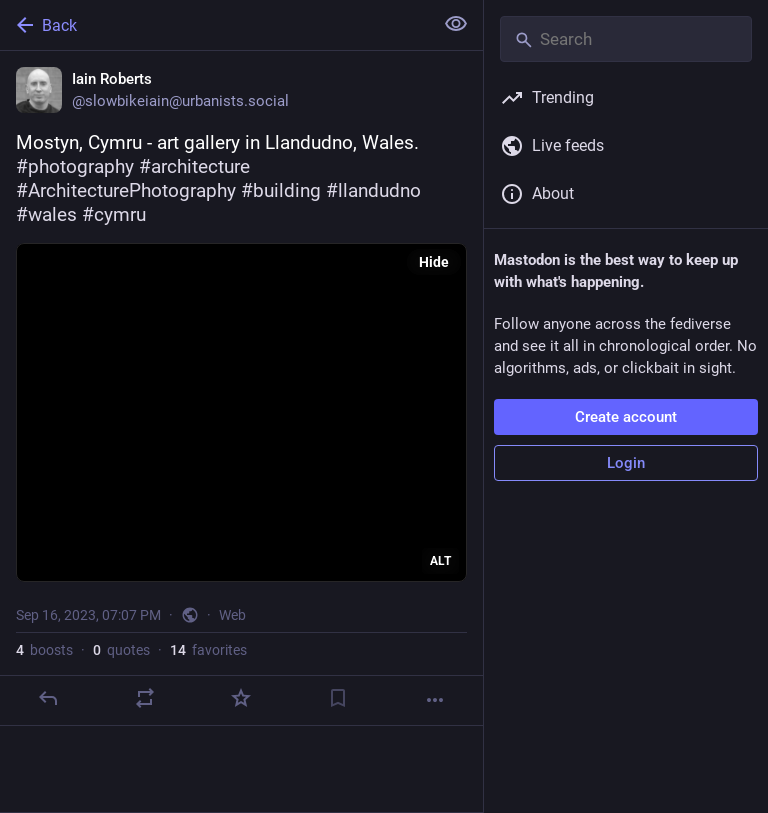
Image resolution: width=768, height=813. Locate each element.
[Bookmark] (338, 698)
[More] (435, 700)
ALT (440, 561)
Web (232, 615)
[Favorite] (241, 698)
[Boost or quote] (145, 698)
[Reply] (48, 698)
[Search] (626, 39)
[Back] (214, 25)
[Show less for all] (456, 24)
